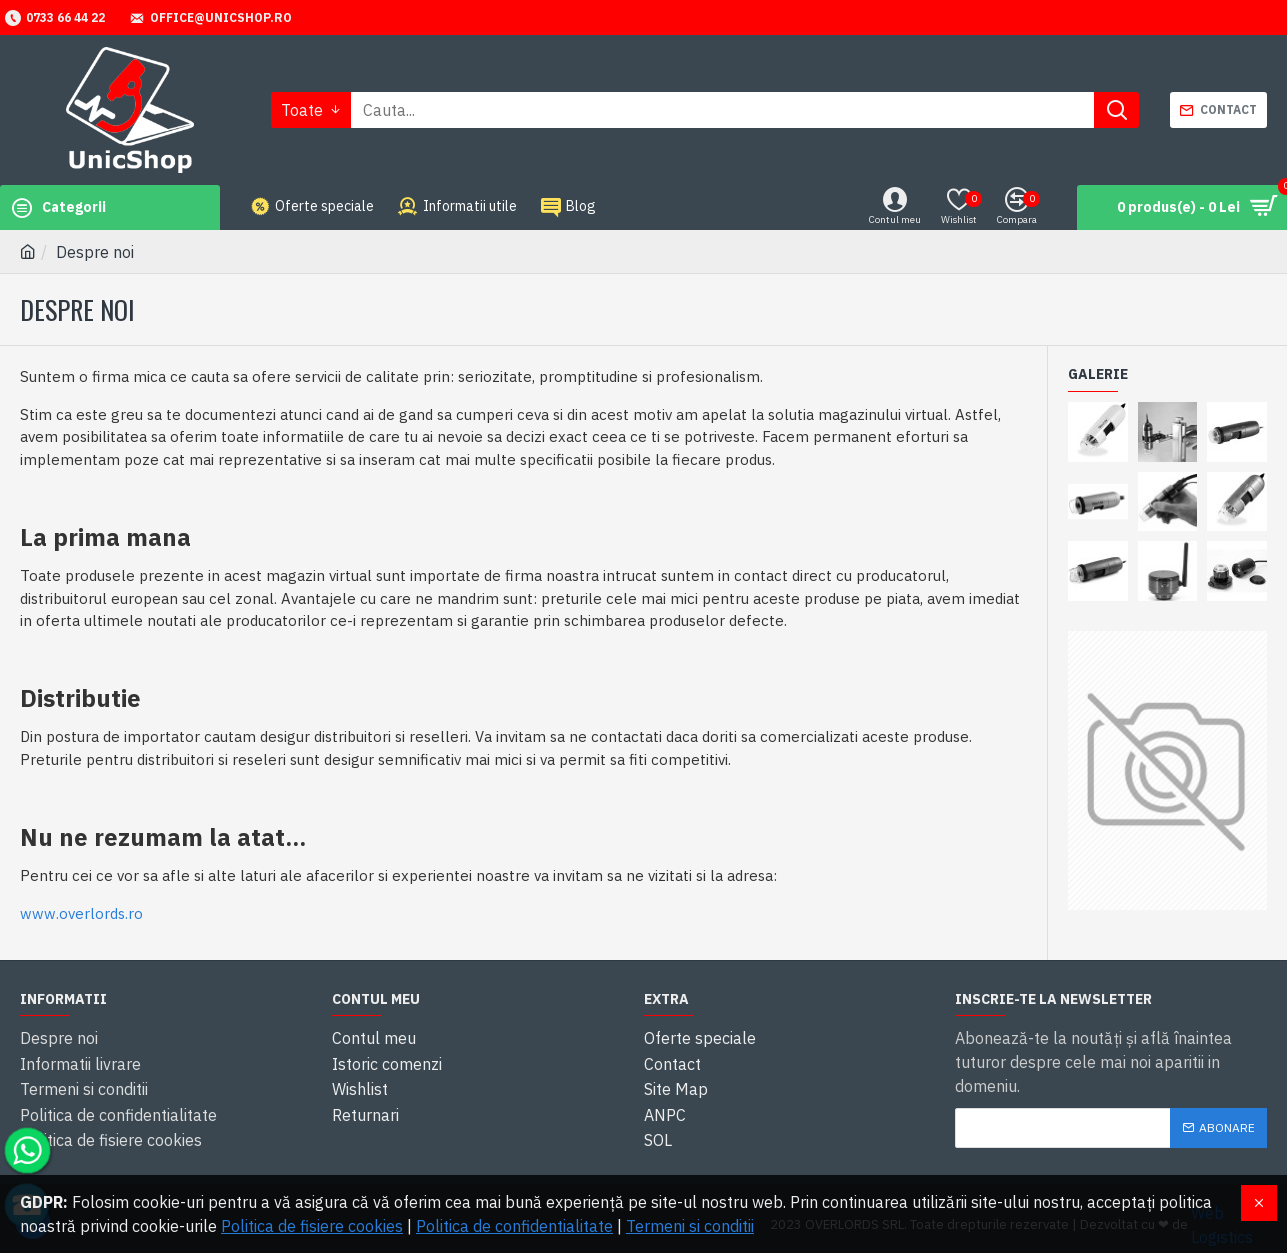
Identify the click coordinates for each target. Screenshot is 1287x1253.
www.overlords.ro (81, 913)
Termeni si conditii (690, 1226)
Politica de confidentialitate (514, 1226)
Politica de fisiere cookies (312, 1226)
